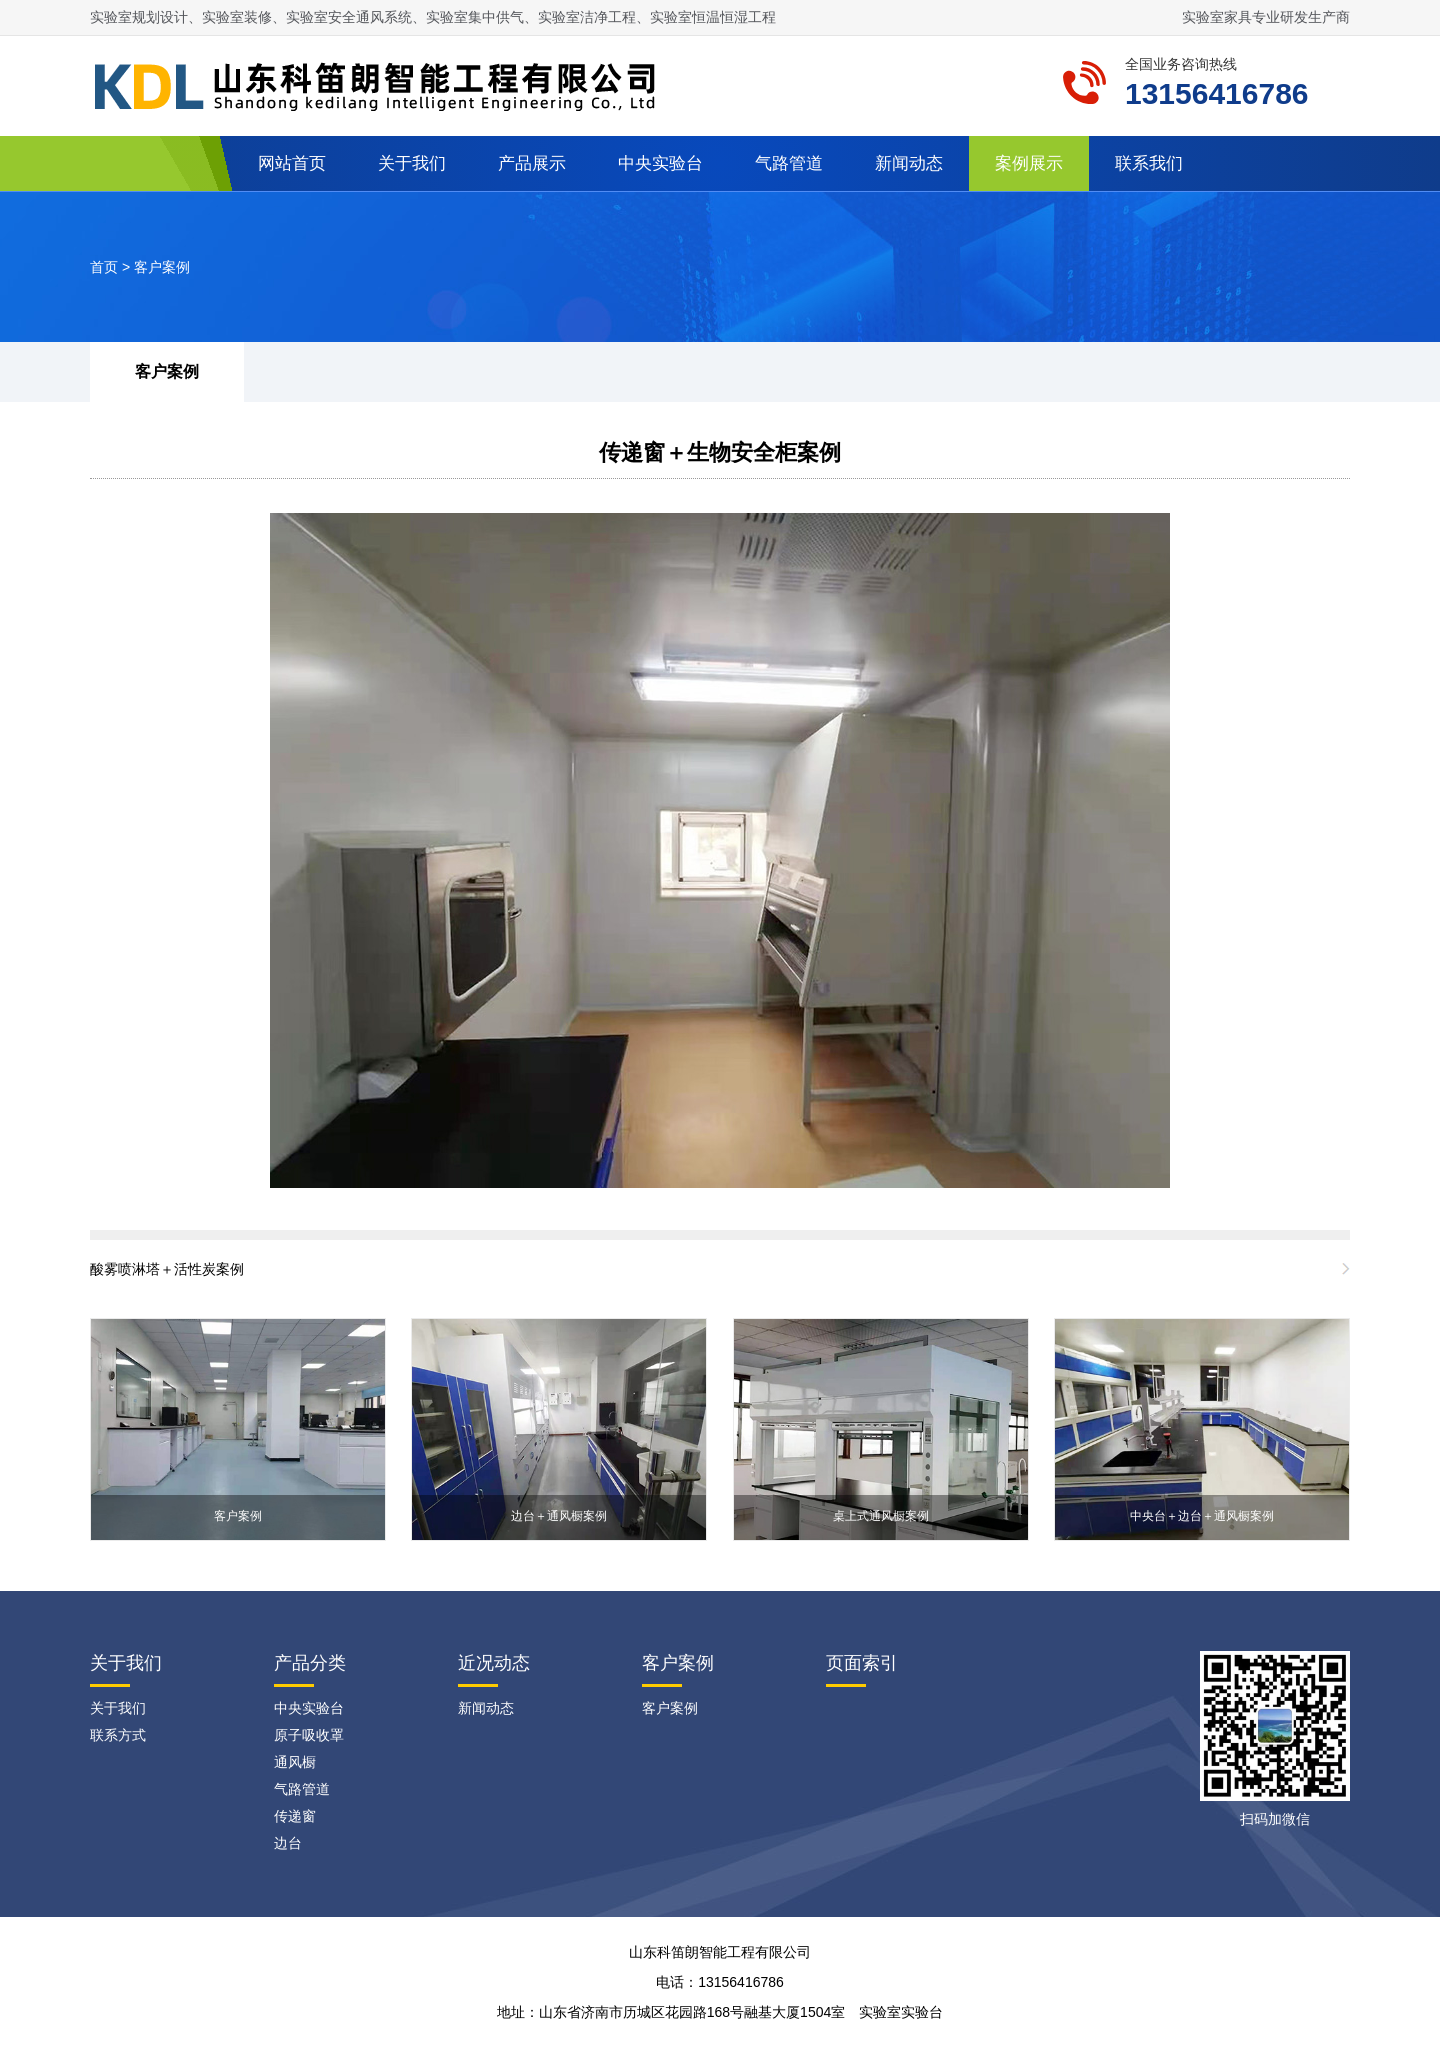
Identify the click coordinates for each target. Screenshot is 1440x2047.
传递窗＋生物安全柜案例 (720, 452)
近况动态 (494, 1663)
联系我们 (1149, 163)
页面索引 (862, 1663)
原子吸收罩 (309, 1735)
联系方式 (118, 1735)
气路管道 (789, 163)
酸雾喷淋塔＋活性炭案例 (167, 1269)
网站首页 (292, 163)
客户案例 (162, 267)
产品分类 (310, 1663)
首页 (104, 267)
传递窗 (295, 1816)
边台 (288, 1843)
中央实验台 (660, 163)
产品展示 (532, 163)
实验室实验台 (901, 2012)
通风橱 (295, 1762)
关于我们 (412, 163)
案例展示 (1029, 163)
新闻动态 (909, 163)
